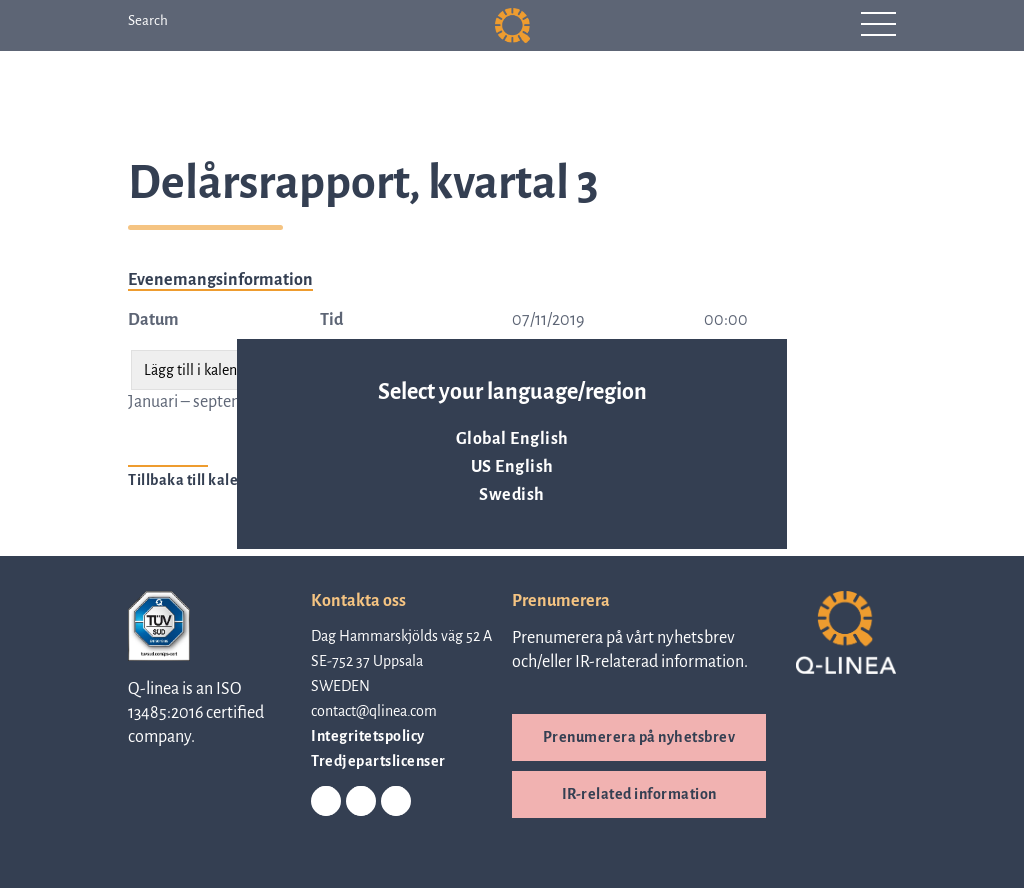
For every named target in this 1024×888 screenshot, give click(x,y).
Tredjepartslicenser (378, 761)
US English (512, 467)
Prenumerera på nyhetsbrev (639, 737)
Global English (512, 439)
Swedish (512, 495)
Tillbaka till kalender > (204, 480)
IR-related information (639, 794)
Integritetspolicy (368, 736)
